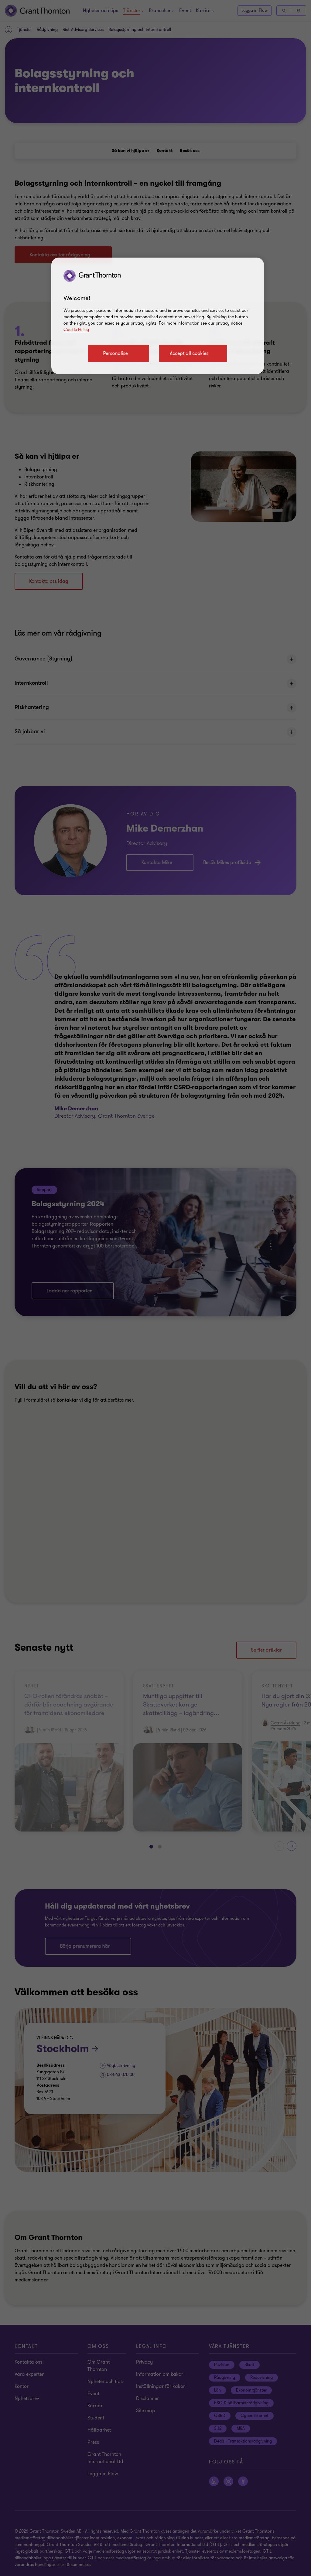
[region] (157, 316)
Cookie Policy (76, 330)
